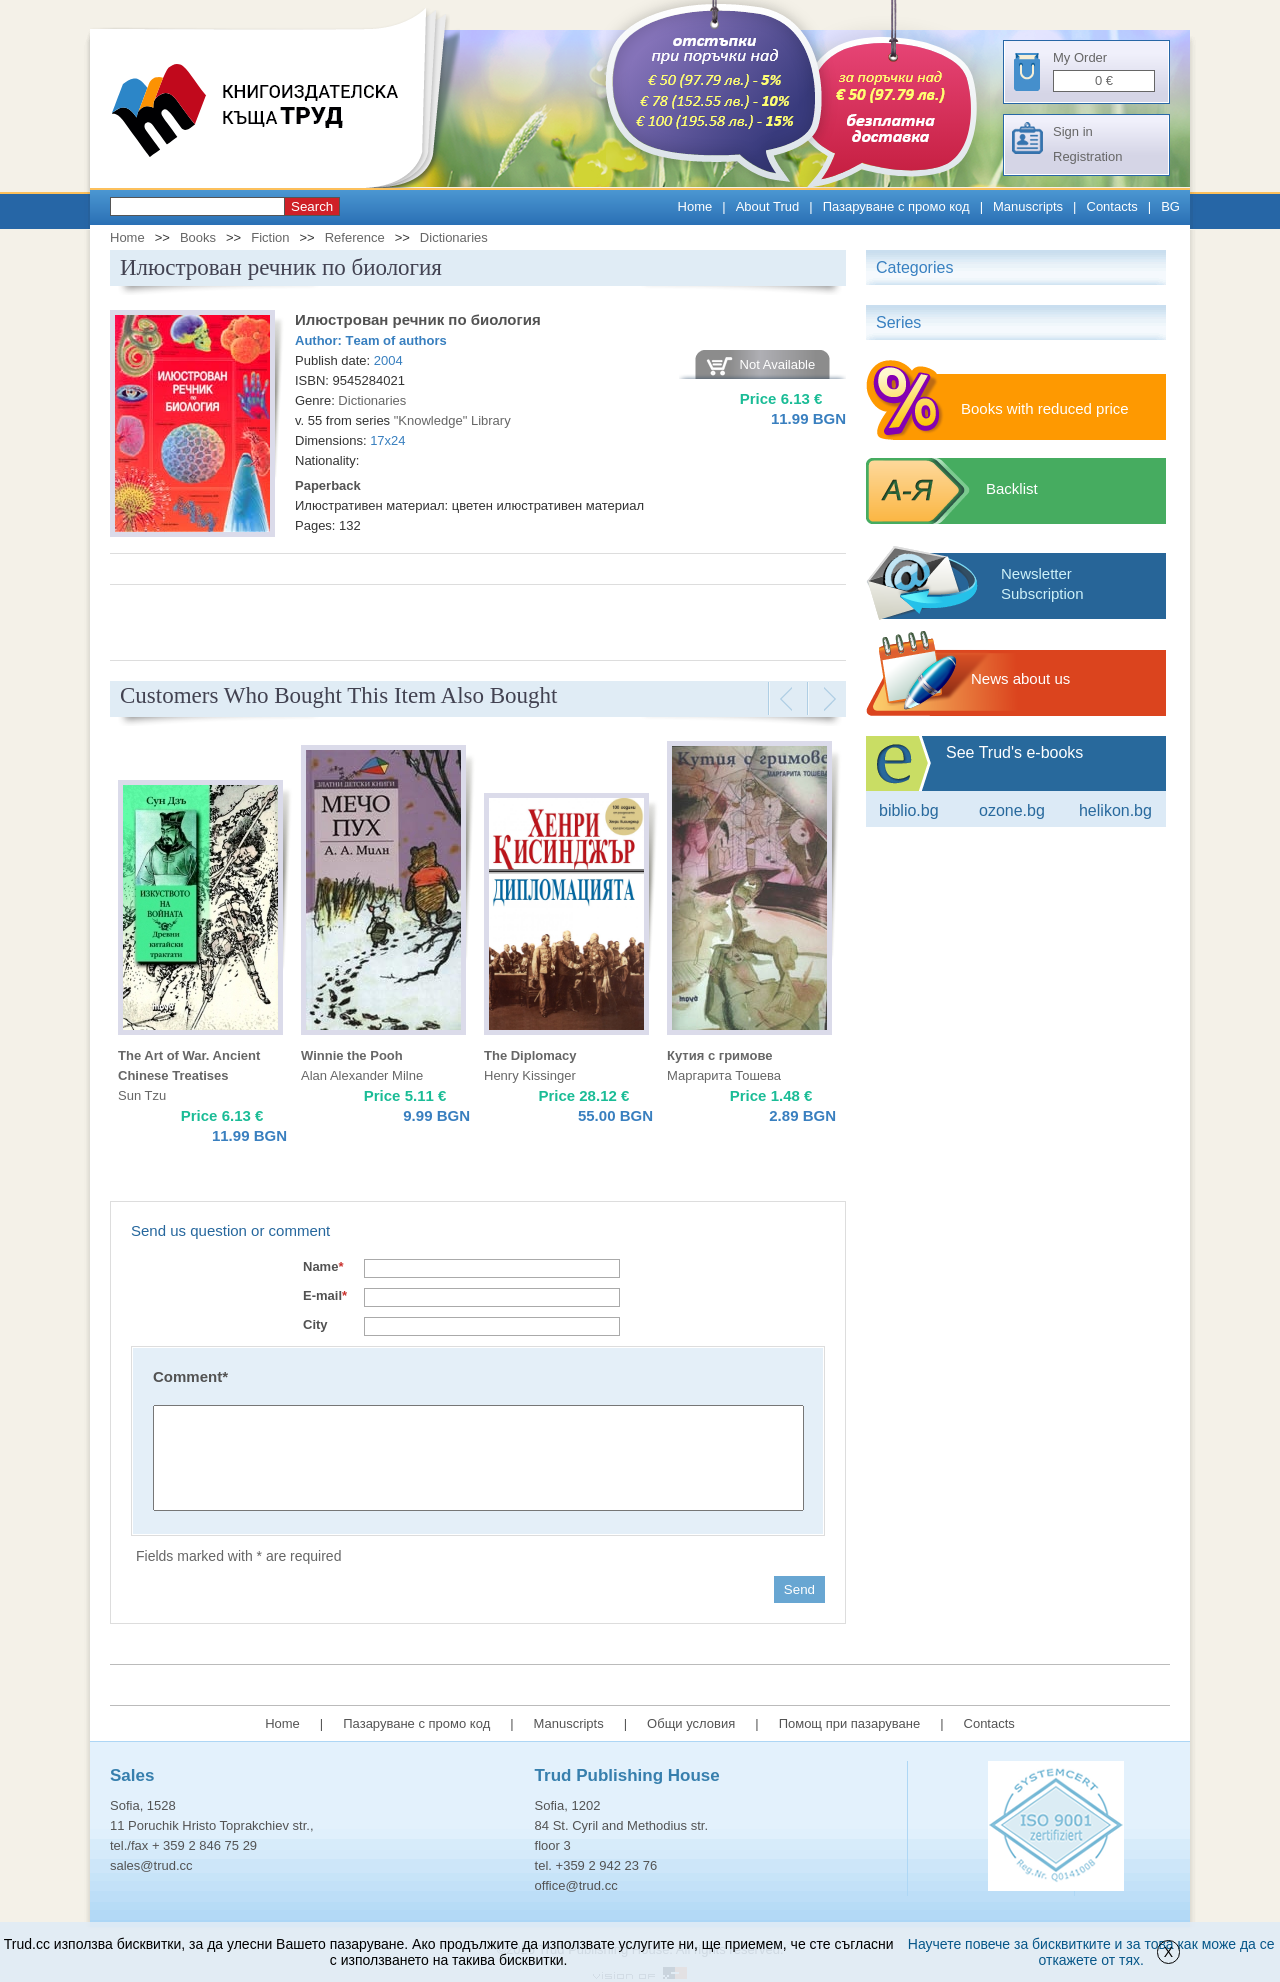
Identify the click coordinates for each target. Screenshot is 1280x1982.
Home (695, 206)
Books (198, 237)
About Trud (768, 206)
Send (799, 1589)
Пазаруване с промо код (896, 206)
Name (323, 1266)
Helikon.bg (1115, 810)
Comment (190, 1376)
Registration (1087, 156)
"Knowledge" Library (452, 420)
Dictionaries (454, 237)
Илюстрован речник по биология (418, 319)
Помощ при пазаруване (850, 1723)
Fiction (270, 237)
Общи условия (691, 1723)
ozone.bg (1012, 810)
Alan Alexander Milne (362, 1075)
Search (312, 206)
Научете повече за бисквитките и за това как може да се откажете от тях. (1091, 1952)
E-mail (325, 1295)
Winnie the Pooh (352, 1055)
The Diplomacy (530, 1055)
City (315, 1324)
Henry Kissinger (530, 1075)
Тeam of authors (396, 340)
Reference (355, 237)
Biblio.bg (909, 810)
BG (1170, 206)
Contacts (1112, 206)
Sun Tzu (142, 1095)
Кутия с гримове (720, 1055)
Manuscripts (1028, 206)
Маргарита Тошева (724, 1075)
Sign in (1073, 131)
